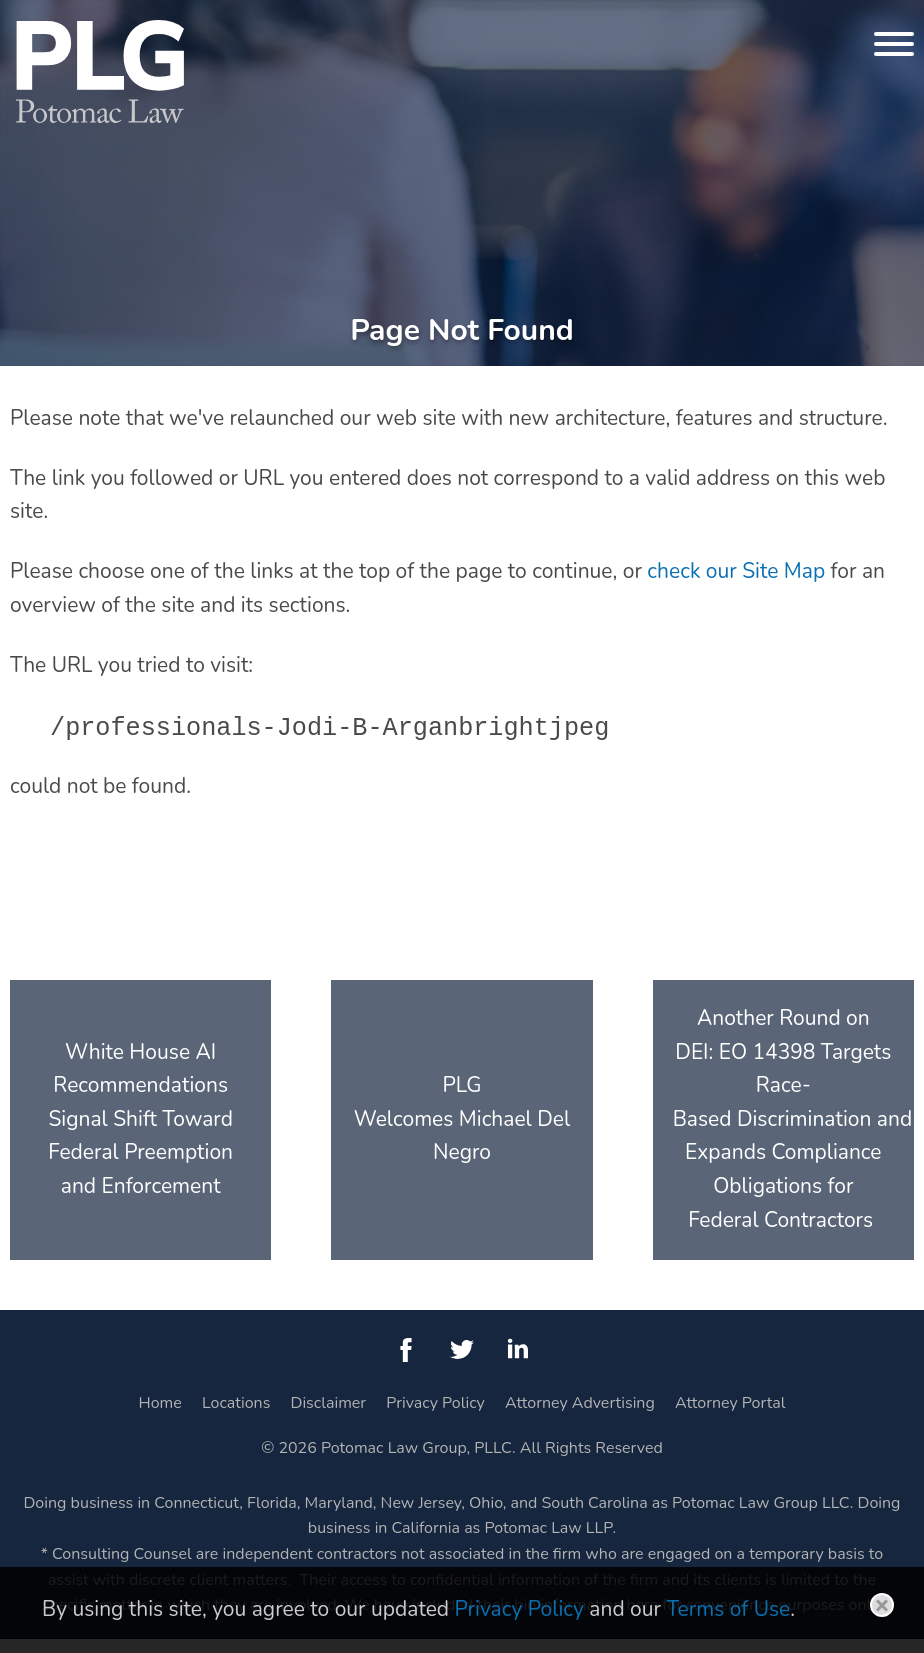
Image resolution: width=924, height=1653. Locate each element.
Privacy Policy (435, 1417)
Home (160, 1417)
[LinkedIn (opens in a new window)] (518, 1364)
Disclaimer (329, 1417)
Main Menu (395, 26)
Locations (236, 1417)
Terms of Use (728, 1609)
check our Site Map (736, 585)
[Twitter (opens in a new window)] (462, 1364)
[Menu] (894, 44)
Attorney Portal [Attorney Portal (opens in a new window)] (730, 1417)
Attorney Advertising (580, 1417)
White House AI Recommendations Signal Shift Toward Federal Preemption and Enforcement (140, 1133)
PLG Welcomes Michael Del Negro (462, 1133)
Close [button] (882, 1605)
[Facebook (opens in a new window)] (406, 1364)
